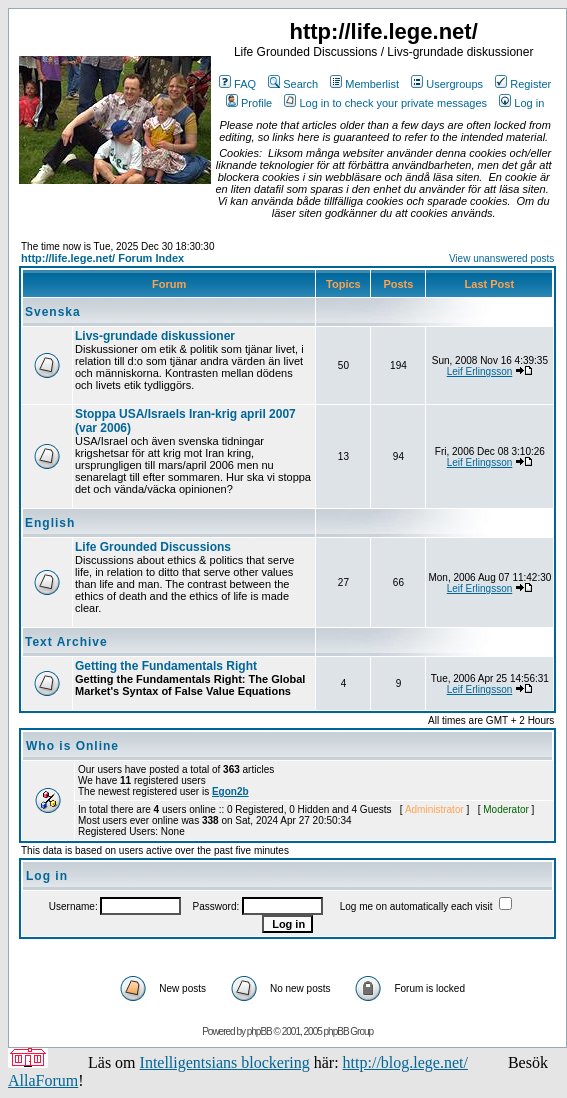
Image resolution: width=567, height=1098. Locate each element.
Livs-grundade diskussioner (155, 336)
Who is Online (72, 746)
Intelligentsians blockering (225, 1062)
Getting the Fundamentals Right (166, 666)
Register (523, 84)
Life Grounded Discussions (153, 547)
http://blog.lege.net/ (405, 1062)
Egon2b (230, 791)
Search (293, 84)
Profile (249, 103)
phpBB (259, 1031)
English (50, 523)
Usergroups (447, 84)
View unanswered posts (501, 258)
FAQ (237, 84)
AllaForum (43, 1080)
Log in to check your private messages (385, 103)
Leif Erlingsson (480, 371)
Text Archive (66, 642)
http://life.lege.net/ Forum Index (102, 258)
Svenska (53, 312)
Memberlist (364, 84)
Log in (521, 103)
